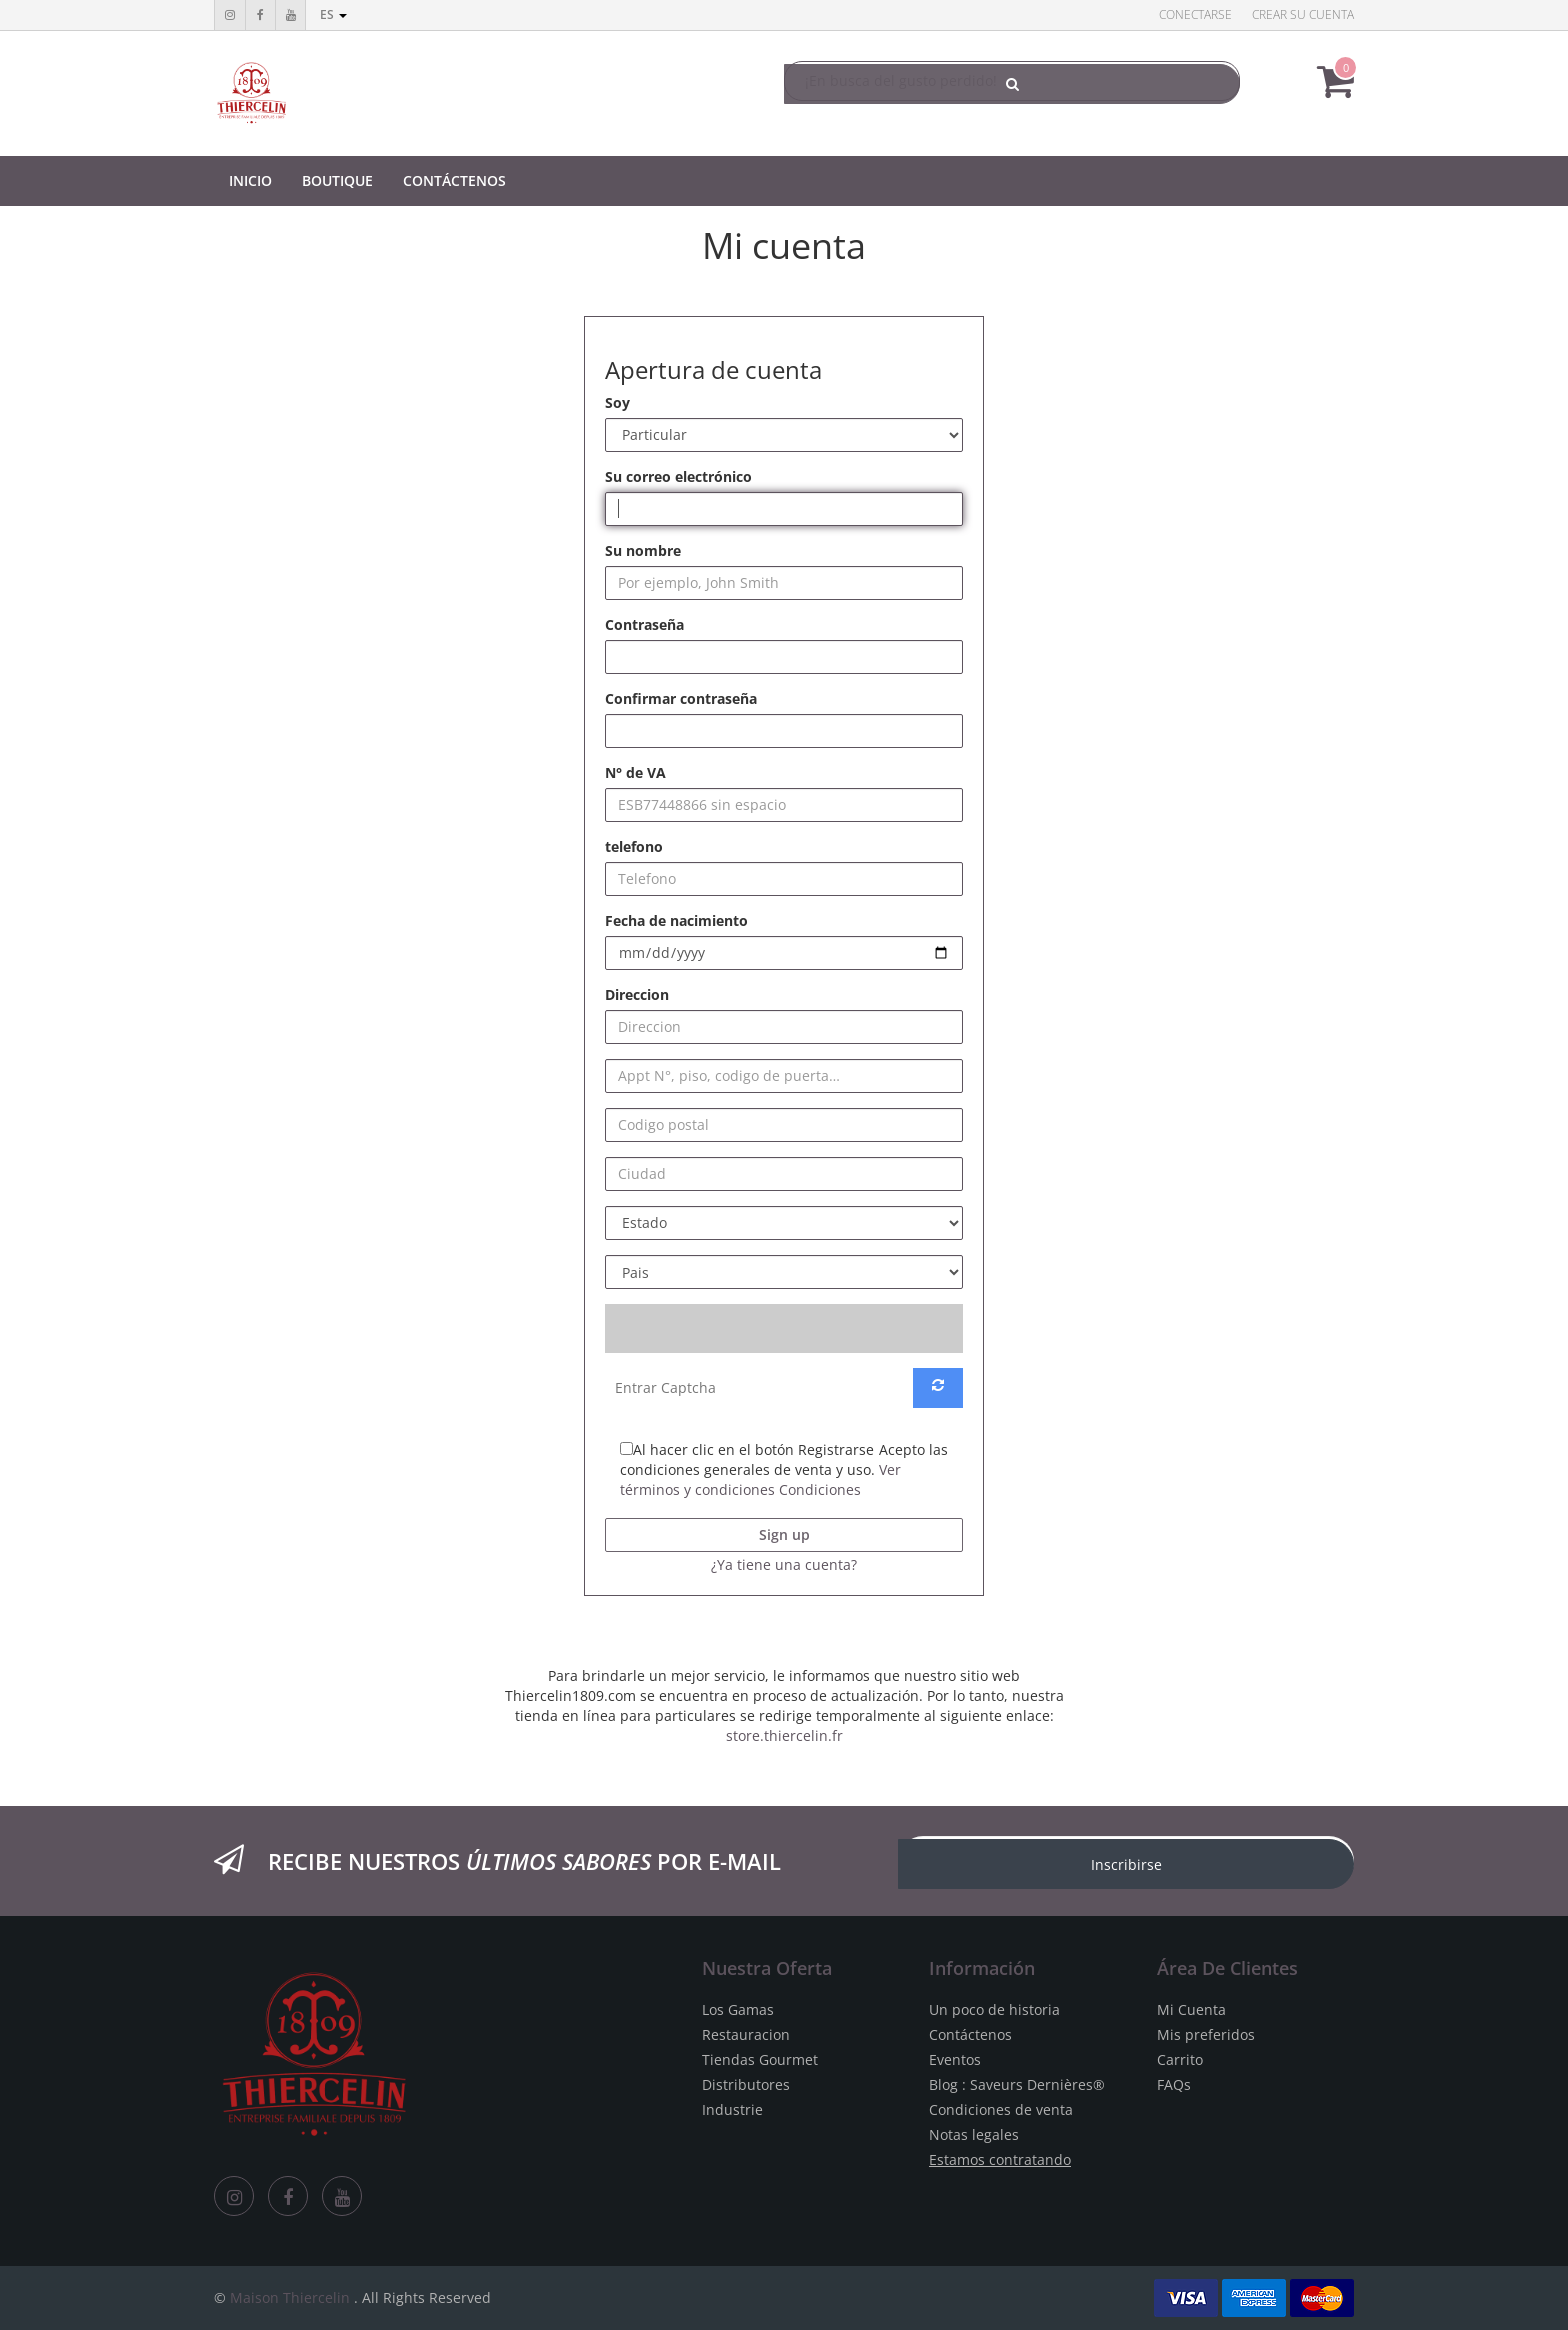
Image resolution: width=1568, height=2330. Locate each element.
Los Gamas (738, 2009)
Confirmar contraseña (681, 698)
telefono (634, 846)
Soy (617, 402)
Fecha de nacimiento (676, 920)
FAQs (1174, 2084)
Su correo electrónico (678, 476)
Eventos (955, 2059)
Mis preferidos (1206, 2034)
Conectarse (1195, 14)
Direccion (637, 994)
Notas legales (974, 2134)
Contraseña (644, 624)
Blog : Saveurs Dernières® (1017, 2084)
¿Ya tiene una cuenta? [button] (784, 1564)
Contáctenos (970, 2034)
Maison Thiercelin (290, 2297)
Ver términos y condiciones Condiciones (760, 1479)
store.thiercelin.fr (784, 1735)
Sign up (784, 1534)
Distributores (746, 2084)
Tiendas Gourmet (760, 2059)
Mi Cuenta (1191, 2009)
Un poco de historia (994, 2009)
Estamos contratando (1000, 2159)
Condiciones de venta (1001, 2109)
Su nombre (643, 550)
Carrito (1180, 2059)
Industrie (732, 2109)
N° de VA (635, 772)
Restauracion (746, 2034)
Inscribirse (1126, 1864)
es (333, 14)
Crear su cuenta (1303, 14)
